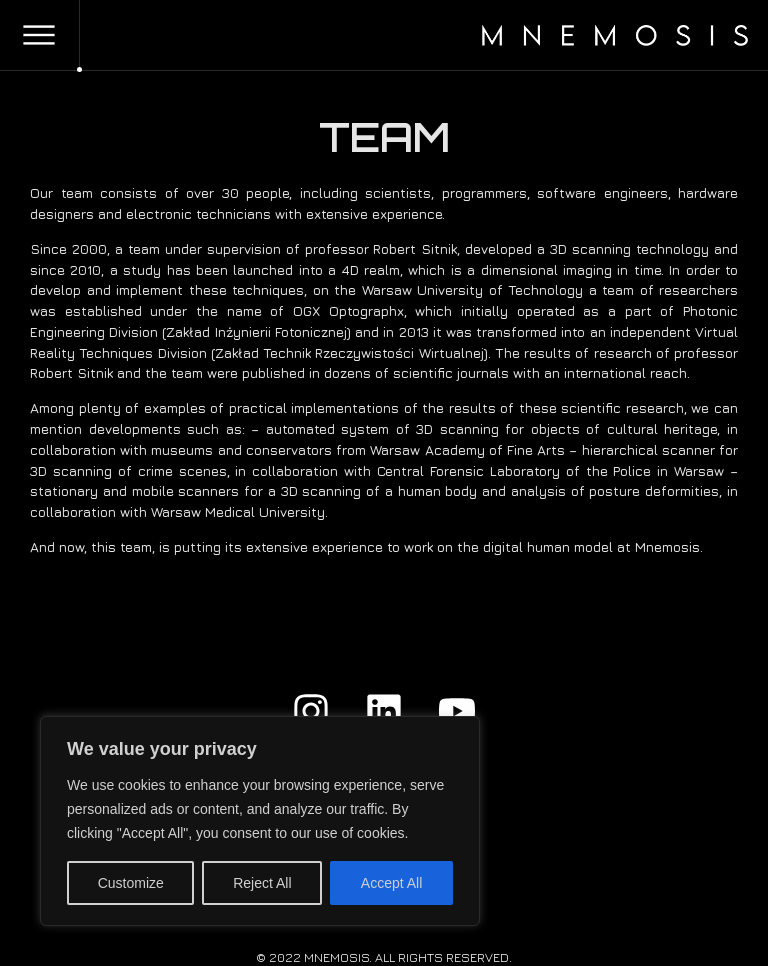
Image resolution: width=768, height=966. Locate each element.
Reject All (262, 883)
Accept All (391, 883)
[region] (260, 821)
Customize (131, 883)
